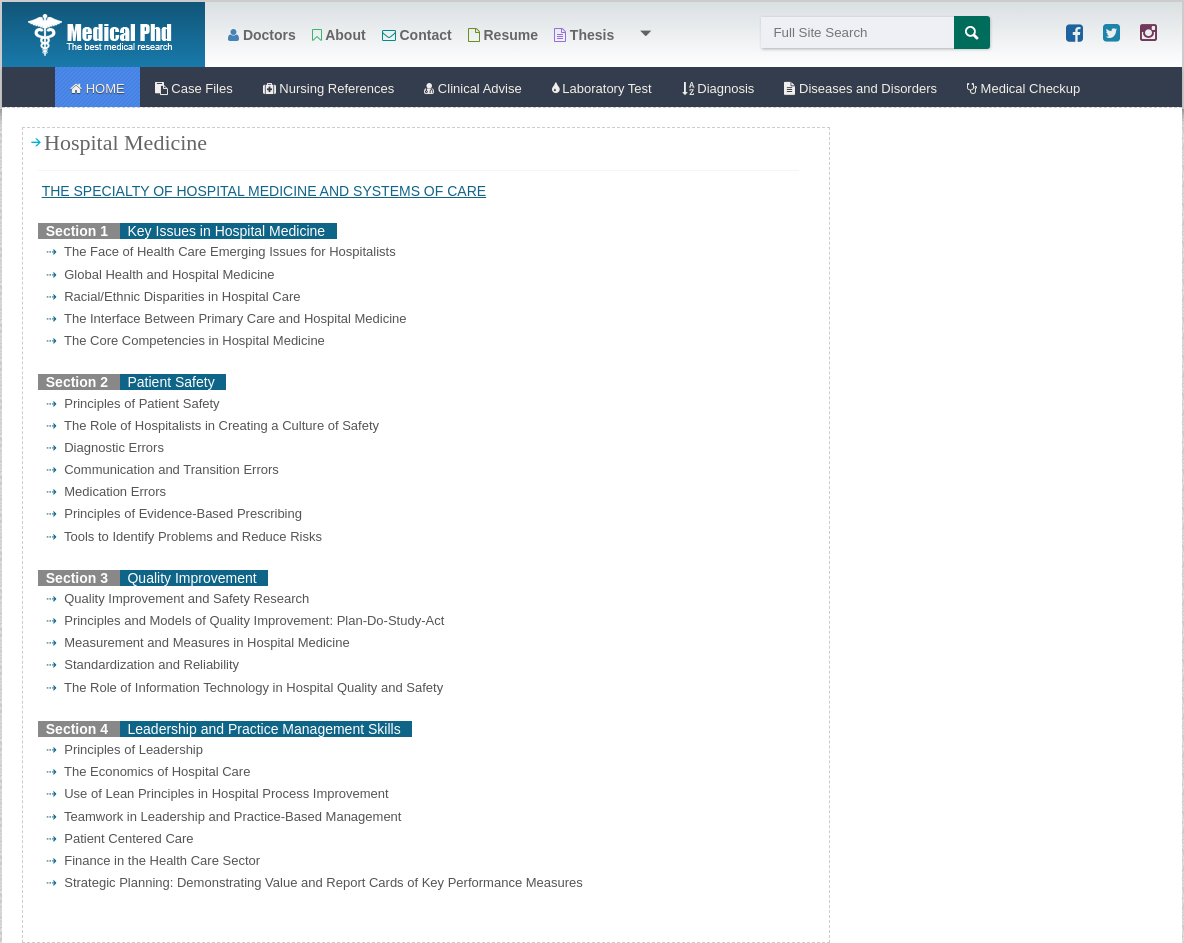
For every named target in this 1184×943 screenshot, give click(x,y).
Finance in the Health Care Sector (153, 860)
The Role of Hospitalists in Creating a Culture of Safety (212, 425)
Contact (417, 35)
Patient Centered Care (120, 838)
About (339, 35)
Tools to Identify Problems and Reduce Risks (184, 536)
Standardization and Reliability (142, 664)
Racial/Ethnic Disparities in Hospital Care (173, 296)
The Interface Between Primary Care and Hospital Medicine (226, 318)
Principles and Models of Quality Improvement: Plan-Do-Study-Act (245, 620)
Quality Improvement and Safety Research (177, 598)
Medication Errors (106, 491)
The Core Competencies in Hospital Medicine (185, 340)
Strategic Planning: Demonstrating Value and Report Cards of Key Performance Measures (314, 882)
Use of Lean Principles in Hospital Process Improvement (217, 793)
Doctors (262, 35)
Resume (503, 35)
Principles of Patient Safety (133, 403)
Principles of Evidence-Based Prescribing (174, 513)
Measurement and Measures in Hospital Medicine (198, 642)
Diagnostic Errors (105, 447)
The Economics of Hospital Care (148, 771)
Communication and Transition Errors (162, 469)
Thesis (584, 35)
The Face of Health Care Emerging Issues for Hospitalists (221, 251)
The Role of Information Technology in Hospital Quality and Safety (244, 687)
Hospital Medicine (125, 143)
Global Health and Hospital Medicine (160, 274)
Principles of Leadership (124, 749)
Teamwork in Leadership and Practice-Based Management (223, 816)
